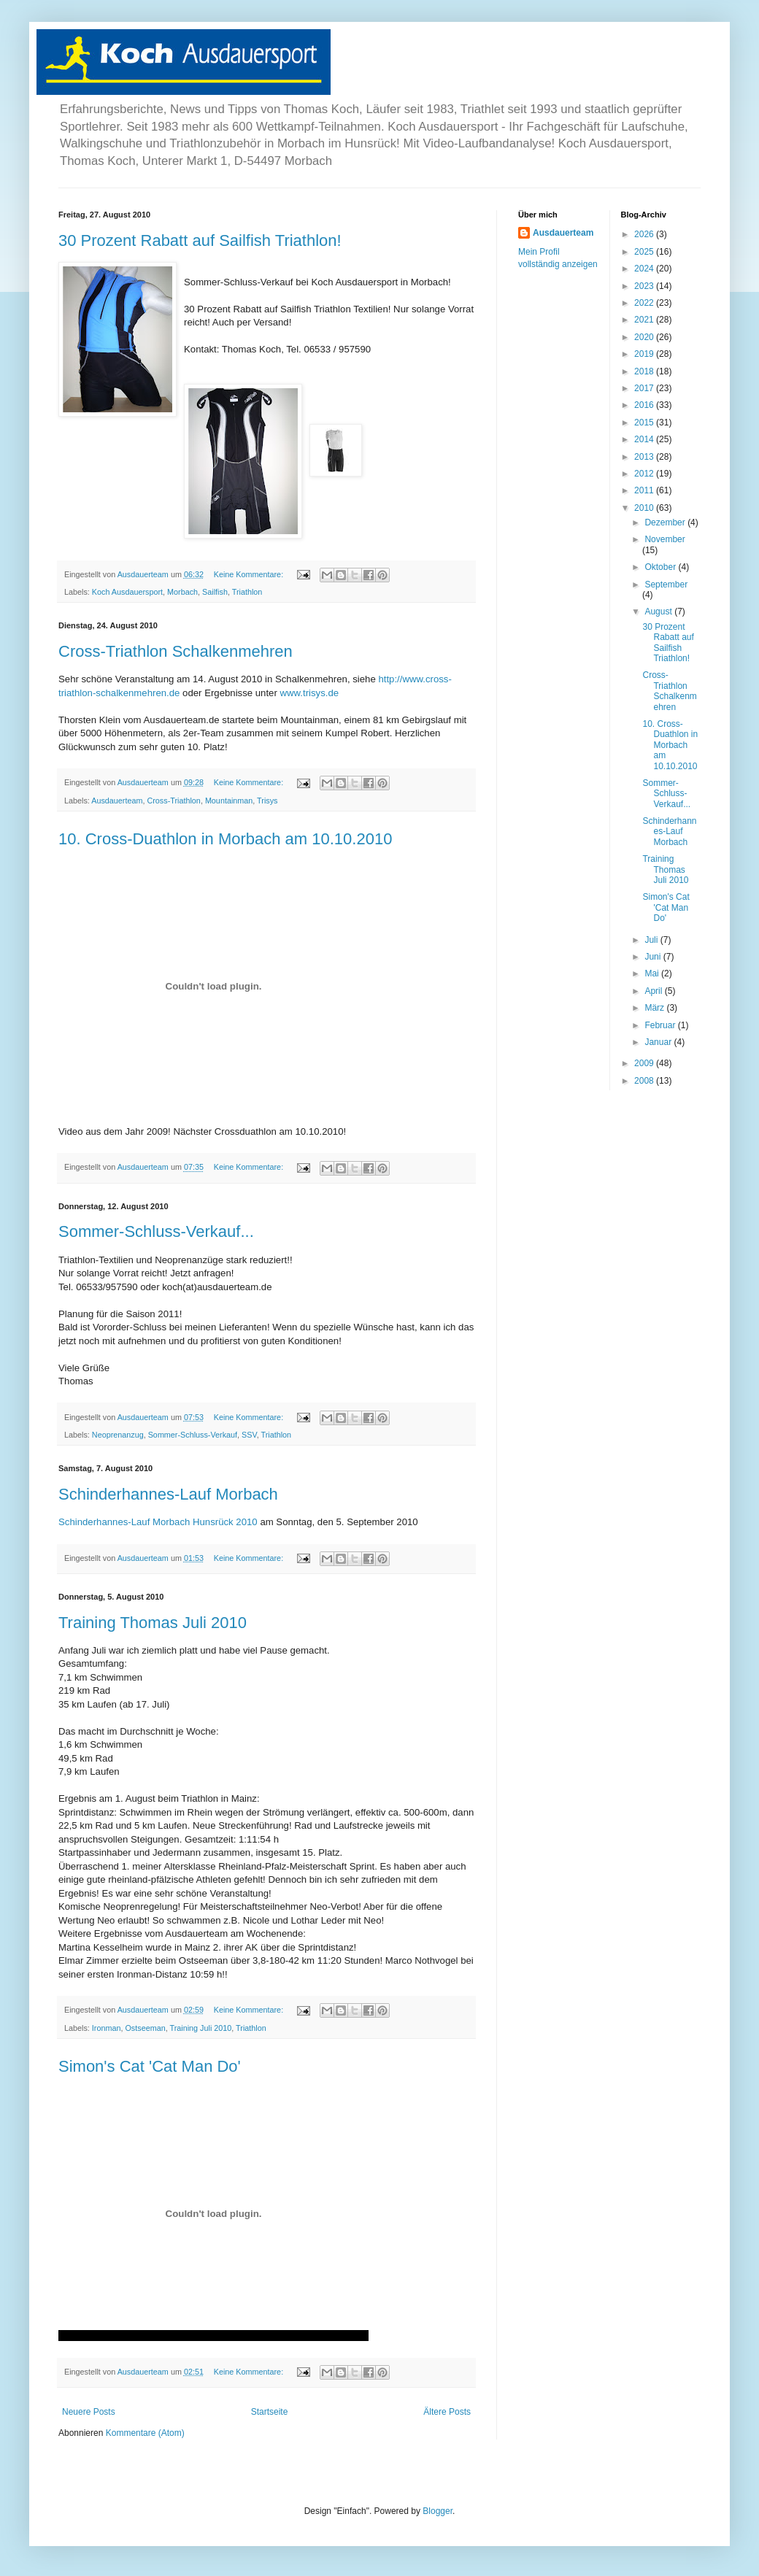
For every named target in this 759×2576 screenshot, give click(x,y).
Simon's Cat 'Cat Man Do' (149, 2066)
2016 (645, 405)
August (659, 611)
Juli (652, 940)
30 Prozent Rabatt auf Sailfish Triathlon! (200, 240)
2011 (645, 490)
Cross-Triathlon (173, 800)
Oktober (661, 567)
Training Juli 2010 (200, 2028)
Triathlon (247, 591)
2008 (645, 1081)
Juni (653, 957)
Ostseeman (145, 2028)
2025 (645, 252)
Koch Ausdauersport (127, 591)
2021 (645, 320)
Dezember (665, 522)
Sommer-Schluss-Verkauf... (156, 1231)
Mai (652, 973)
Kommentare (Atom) (145, 2433)
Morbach (182, 591)
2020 (645, 337)
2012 (645, 473)
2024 (645, 268)
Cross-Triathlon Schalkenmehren (175, 651)
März (655, 1008)
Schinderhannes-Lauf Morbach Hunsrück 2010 (158, 1521)
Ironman (106, 2028)
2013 (645, 457)
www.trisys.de (309, 692)
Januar (659, 1042)
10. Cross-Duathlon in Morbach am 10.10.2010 (225, 839)
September (665, 584)
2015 (645, 422)
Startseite (269, 2412)
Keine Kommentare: (249, 574)
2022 (645, 303)
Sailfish (215, 591)
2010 (645, 508)
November (664, 539)
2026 (645, 234)
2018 (645, 371)
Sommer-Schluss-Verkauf (192, 1434)
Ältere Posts (447, 2412)
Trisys (267, 800)
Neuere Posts (88, 2412)
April (654, 991)
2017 (645, 388)
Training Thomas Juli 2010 (152, 1622)
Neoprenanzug (118, 1434)
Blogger (437, 2511)
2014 (645, 439)
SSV (249, 1434)
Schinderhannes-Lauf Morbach (168, 1494)
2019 (645, 354)
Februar (660, 1025)
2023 (645, 286)
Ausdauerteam (116, 800)
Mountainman (229, 800)
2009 (645, 1063)
